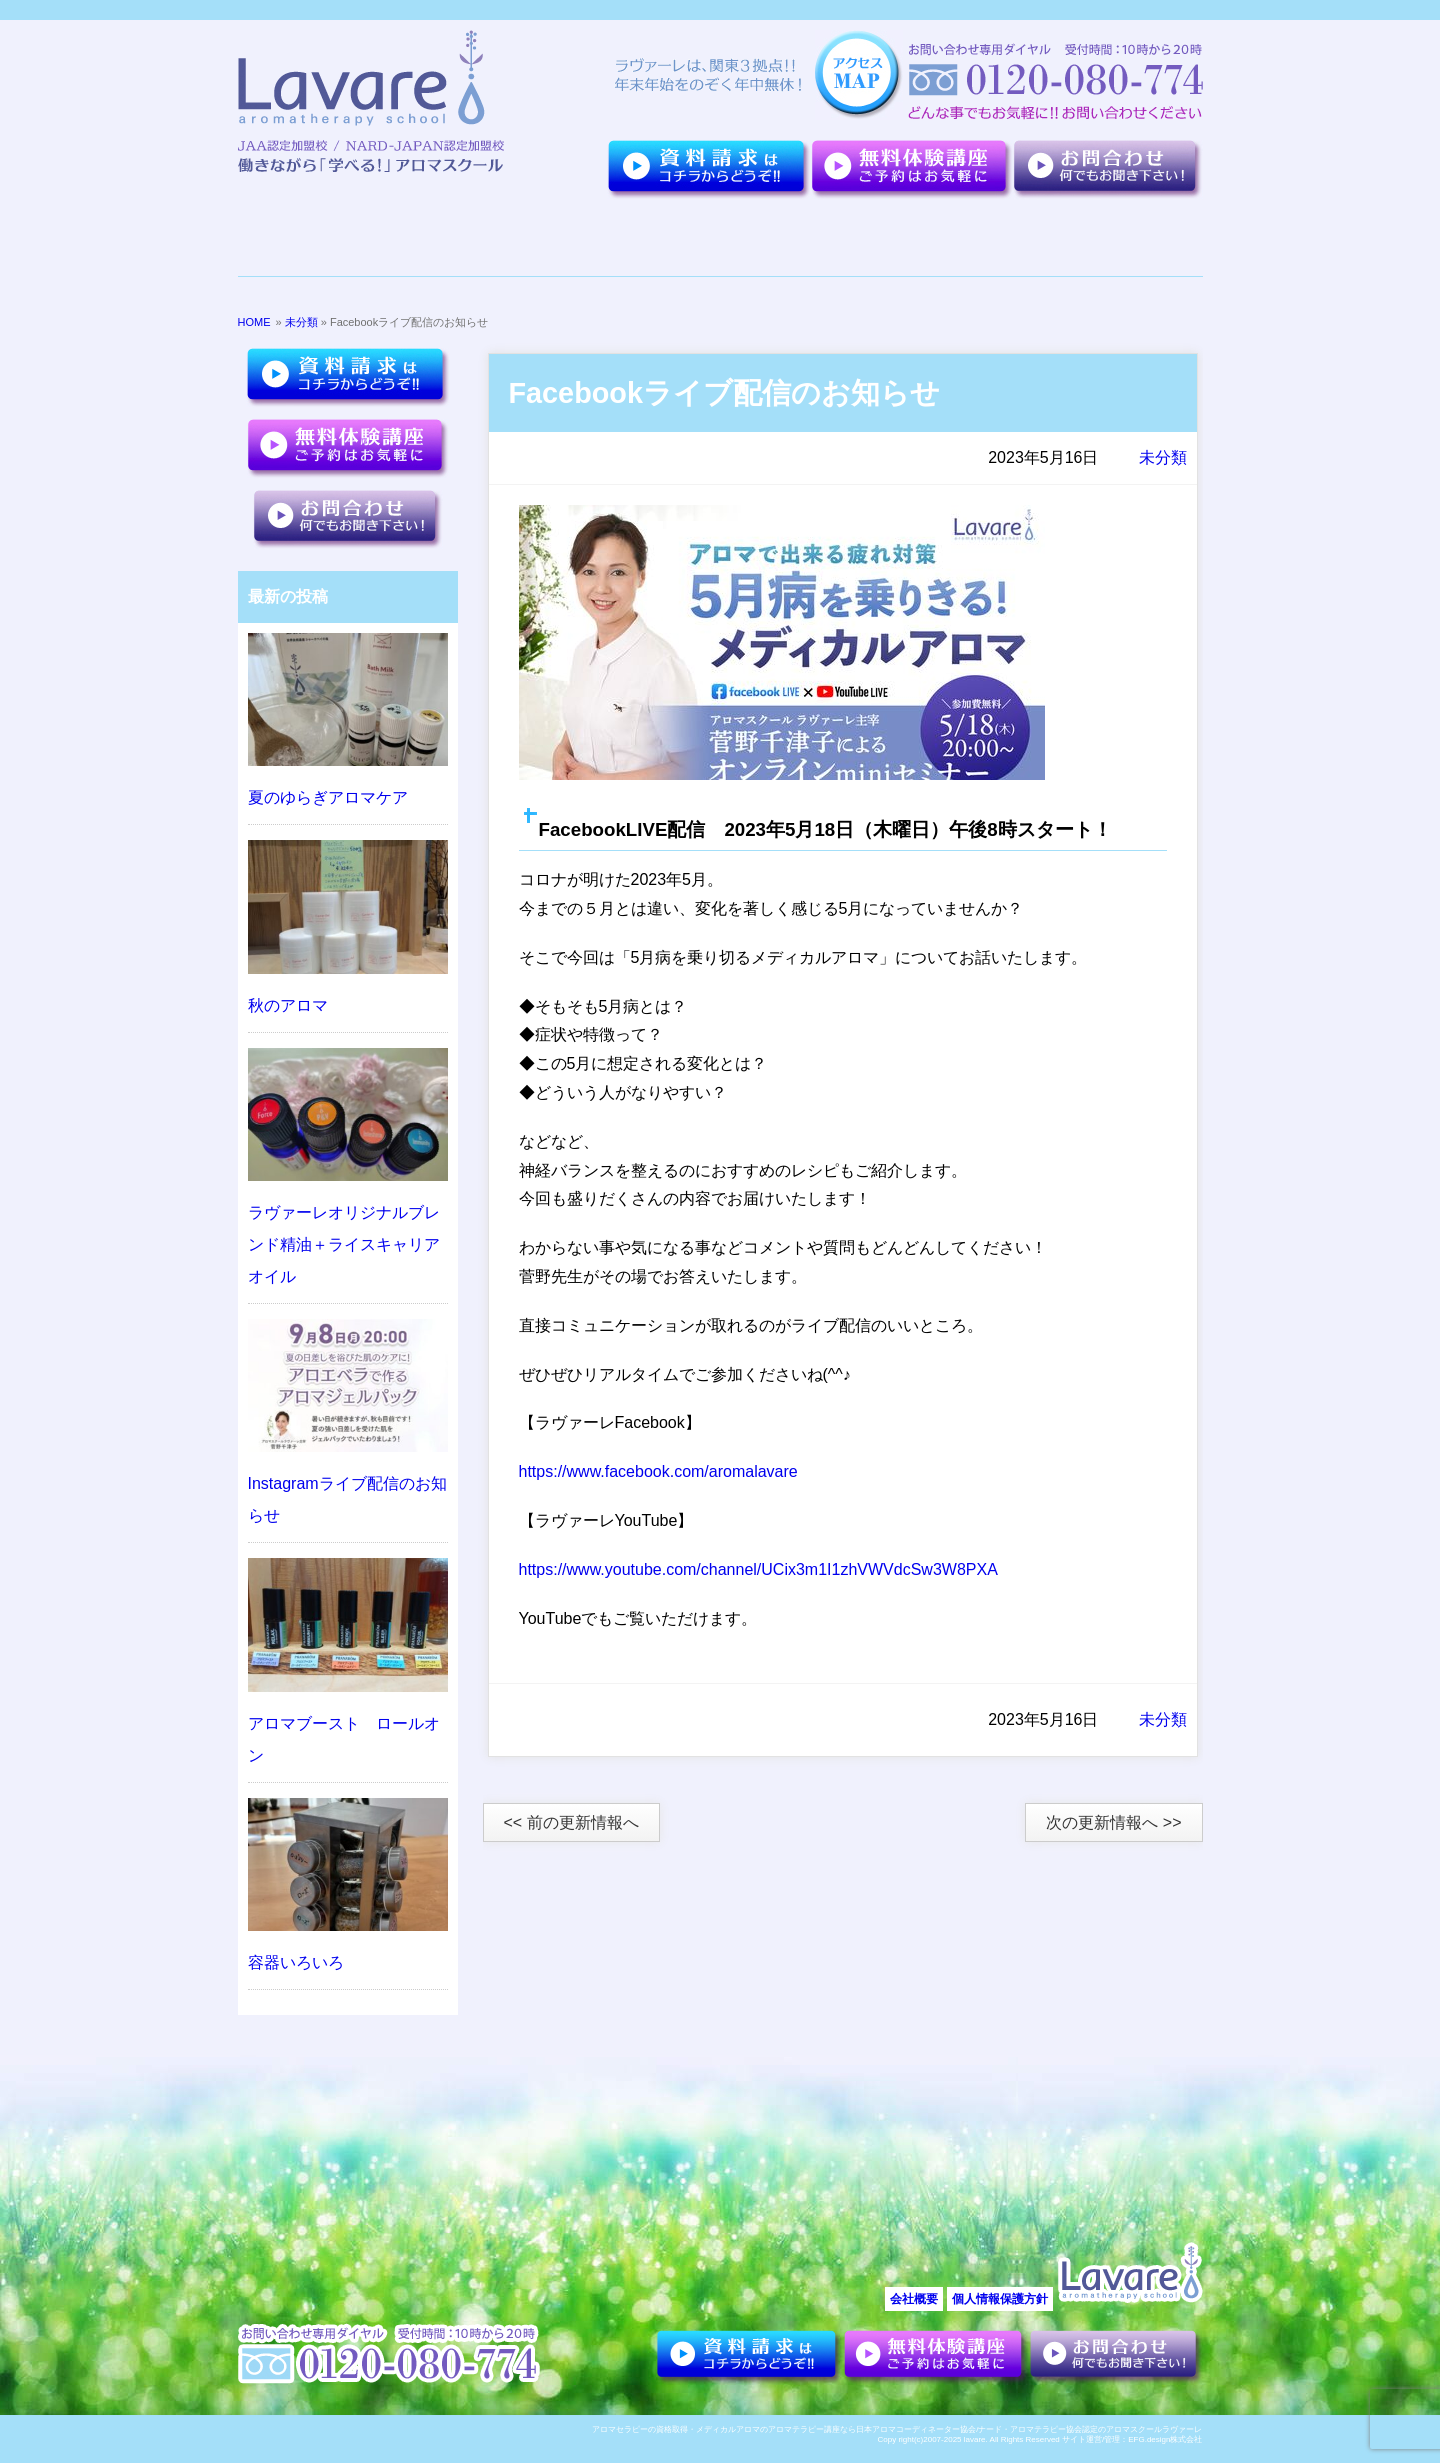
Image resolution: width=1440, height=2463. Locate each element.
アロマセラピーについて (1096, 238)
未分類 (301, 322)
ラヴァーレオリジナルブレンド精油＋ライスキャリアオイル (344, 1244)
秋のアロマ (288, 1005)
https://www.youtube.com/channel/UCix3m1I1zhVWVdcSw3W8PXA (758, 1569)
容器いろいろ (296, 1962)
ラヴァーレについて (313, 238)
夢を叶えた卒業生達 (631, 238)
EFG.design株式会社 (1165, 2439)
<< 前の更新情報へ (571, 1822)
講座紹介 (814, 238)
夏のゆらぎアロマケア (328, 797)
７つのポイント (456, 238)
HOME (254, 322)
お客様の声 (948, 238)
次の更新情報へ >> (1113, 1822)
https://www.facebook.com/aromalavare (658, 1471)
